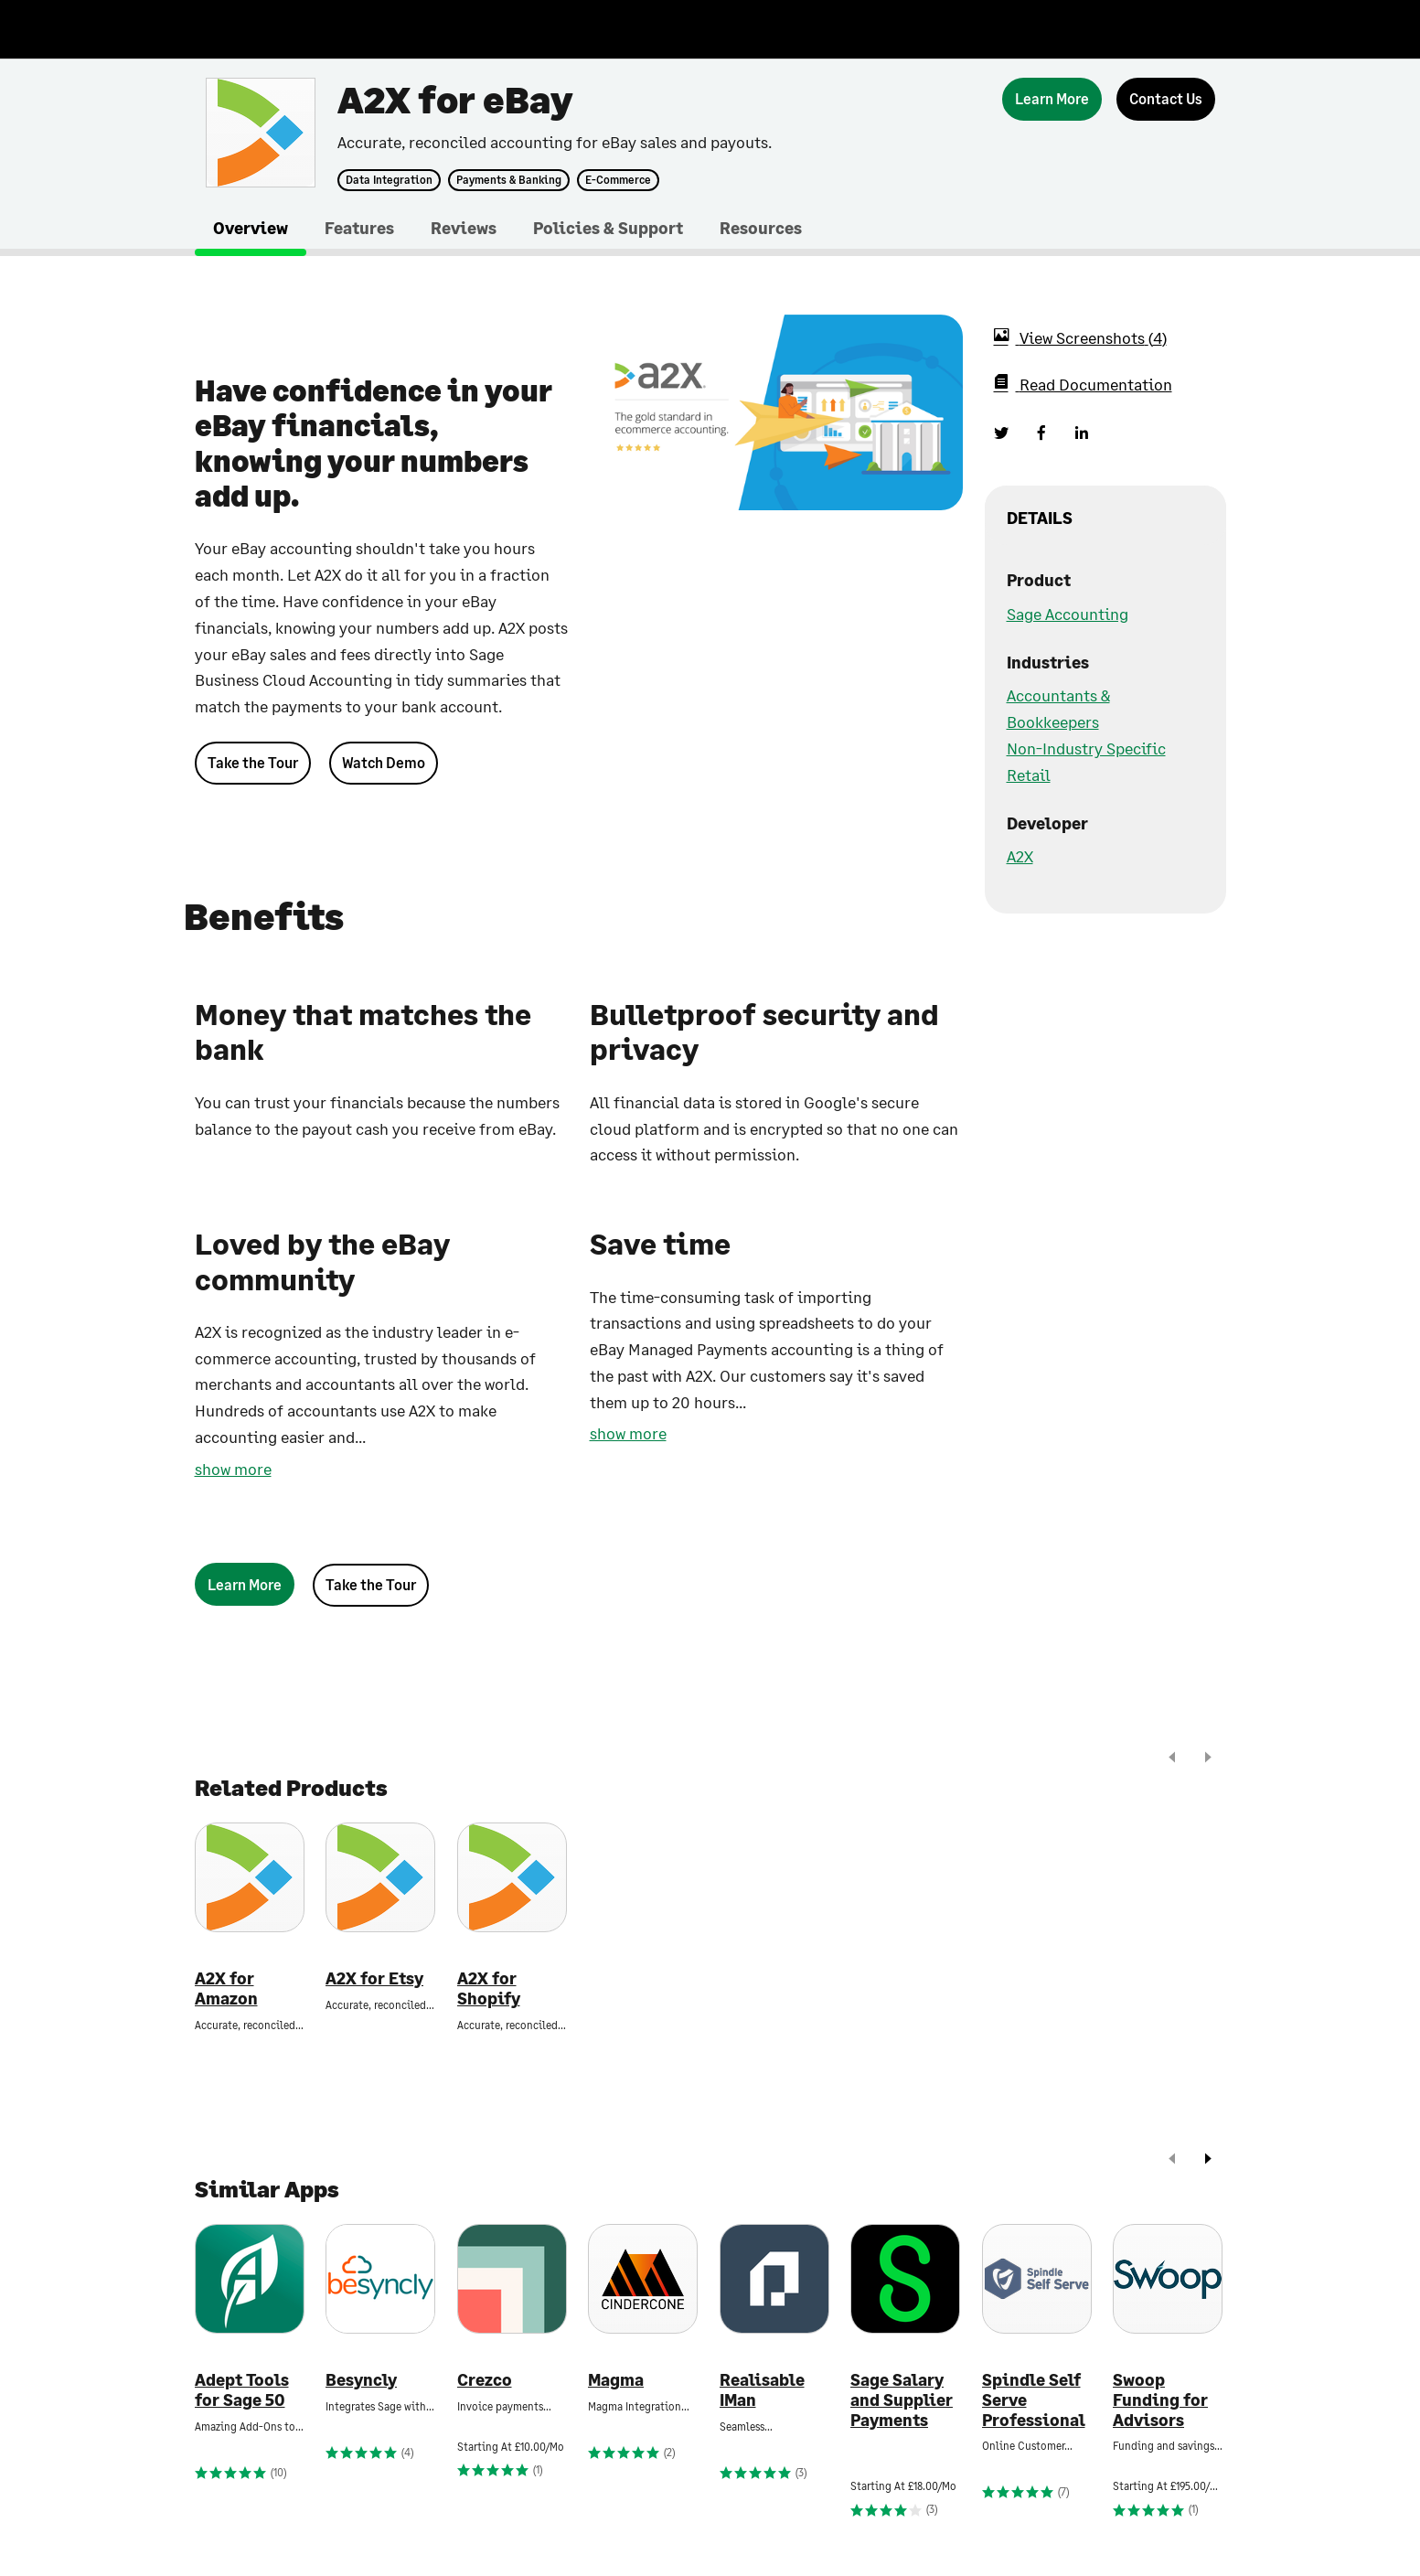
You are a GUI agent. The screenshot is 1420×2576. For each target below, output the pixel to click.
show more (233, 1469)
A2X (1020, 856)
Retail (1029, 774)
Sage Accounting (1067, 614)
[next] (1208, 1759)
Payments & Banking (508, 180)
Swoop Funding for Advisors (1160, 2399)
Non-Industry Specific (1086, 748)
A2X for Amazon (226, 1988)
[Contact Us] (1165, 99)
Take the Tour (253, 762)
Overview (250, 228)
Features (359, 228)
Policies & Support (608, 228)
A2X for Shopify (488, 1988)
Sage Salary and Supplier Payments (901, 2399)
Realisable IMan (762, 2390)
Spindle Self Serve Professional (1033, 2399)
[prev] (1172, 1759)
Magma (616, 2379)
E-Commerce (618, 180)
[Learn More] (1052, 99)
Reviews (463, 228)
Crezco (484, 2379)
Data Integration (389, 180)
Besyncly (361, 2379)
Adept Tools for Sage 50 (242, 2390)
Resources (761, 228)
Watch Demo (383, 762)
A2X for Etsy (374, 1978)
